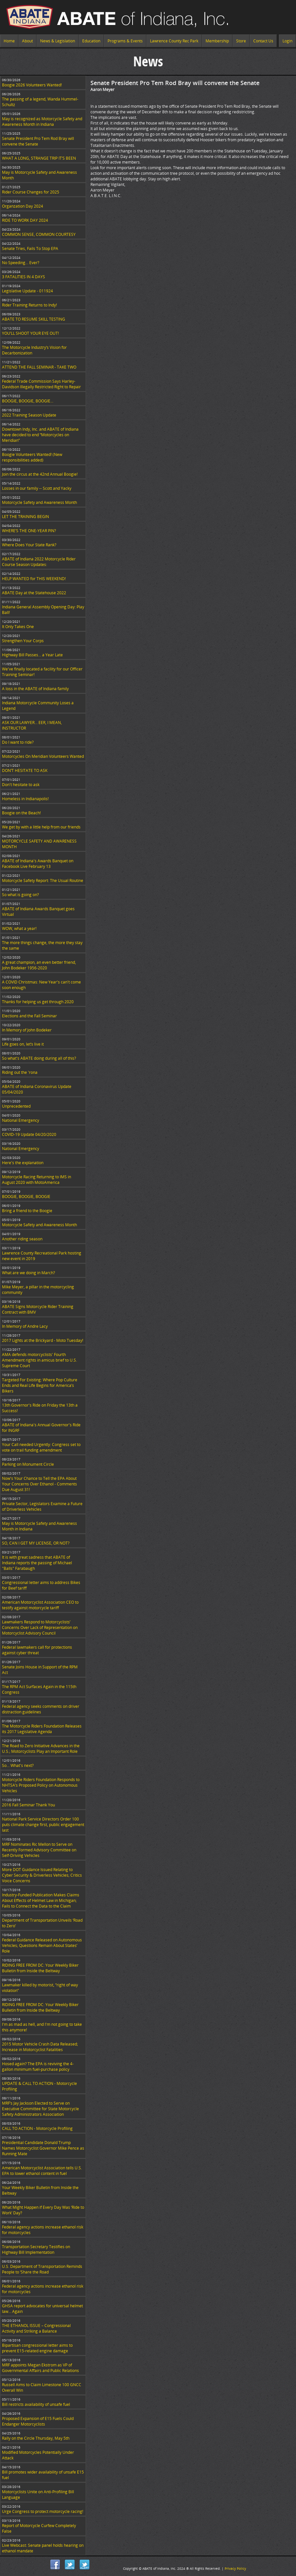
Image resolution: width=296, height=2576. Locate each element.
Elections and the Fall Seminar (29, 1016)
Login (287, 41)
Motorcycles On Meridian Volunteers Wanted (43, 756)
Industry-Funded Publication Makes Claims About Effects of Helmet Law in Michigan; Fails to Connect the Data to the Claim (40, 1900)
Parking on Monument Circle (28, 1464)
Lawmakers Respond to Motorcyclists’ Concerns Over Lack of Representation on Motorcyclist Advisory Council (40, 1627)
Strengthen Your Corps (23, 641)
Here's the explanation (22, 1162)
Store (241, 41)
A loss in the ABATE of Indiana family (35, 688)
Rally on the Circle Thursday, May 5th (35, 2438)
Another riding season (22, 1239)
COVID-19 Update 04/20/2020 (29, 1134)
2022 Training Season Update (29, 415)
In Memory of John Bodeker (27, 1030)
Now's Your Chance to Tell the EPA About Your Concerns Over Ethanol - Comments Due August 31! (39, 1484)
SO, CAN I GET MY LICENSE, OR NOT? (35, 1543)
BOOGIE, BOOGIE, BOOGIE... (27, 401)
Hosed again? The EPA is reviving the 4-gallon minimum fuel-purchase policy (38, 2066)
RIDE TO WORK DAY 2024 (25, 220)
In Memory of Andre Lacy (25, 1326)
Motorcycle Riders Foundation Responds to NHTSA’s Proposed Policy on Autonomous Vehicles (41, 1785)
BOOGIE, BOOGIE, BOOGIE (26, 1196)
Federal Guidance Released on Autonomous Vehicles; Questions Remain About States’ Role (42, 1945)
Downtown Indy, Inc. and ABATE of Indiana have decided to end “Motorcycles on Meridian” (40, 434)
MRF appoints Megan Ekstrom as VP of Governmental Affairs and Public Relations (40, 2367)
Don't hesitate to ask (20, 784)
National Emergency (20, 1120)
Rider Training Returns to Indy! (29, 305)
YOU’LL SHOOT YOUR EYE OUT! (30, 333)
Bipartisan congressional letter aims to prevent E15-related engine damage (37, 2348)
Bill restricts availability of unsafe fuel (36, 2404)
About (27, 41)
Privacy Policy (235, 2568)
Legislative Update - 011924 (27, 291)
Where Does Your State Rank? (29, 545)
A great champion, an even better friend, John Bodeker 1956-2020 (39, 965)
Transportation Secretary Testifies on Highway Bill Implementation (36, 2249)
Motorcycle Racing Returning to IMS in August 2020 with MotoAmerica (36, 1179)
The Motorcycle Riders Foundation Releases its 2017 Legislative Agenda (42, 1728)
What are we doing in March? (28, 1273)
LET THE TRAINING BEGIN (25, 516)
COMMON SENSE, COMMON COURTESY (39, 234)
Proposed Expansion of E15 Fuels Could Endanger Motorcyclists (38, 2421)
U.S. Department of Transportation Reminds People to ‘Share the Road (42, 2269)
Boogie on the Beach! (21, 813)
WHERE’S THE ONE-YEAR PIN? (29, 530)
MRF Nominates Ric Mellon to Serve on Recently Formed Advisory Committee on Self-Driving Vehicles (39, 1850)
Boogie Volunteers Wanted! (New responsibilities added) (32, 457)
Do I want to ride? (18, 742)
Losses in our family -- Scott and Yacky (36, 488)
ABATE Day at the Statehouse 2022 (34, 593)
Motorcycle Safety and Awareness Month (39, 502)
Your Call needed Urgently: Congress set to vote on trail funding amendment (41, 1447)
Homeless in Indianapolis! (25, 799)
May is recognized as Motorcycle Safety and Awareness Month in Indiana (42, 121)
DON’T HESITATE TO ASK (24, 770)
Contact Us (263, 41)
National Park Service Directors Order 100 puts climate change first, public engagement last (43, 1824)
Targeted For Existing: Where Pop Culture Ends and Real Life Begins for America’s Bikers (39, 1385)
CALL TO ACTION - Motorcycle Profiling (37, 2128)
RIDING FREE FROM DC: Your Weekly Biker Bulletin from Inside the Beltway (40, 1968)
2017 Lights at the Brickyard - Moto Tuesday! (42, 1340)
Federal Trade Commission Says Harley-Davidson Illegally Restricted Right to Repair (41, 384)
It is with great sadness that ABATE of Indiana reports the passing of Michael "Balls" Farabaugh (37, 1562)
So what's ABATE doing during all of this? (39, 1058)
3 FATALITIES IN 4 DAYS (23, 277)
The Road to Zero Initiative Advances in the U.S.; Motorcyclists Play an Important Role (41, 1748)
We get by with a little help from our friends (41, 827)
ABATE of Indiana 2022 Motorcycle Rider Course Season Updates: (39, 561)
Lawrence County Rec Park (174, 41)
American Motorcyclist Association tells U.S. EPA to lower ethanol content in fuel (42, 2170)
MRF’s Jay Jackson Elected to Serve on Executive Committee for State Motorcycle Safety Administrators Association (40, 2108)
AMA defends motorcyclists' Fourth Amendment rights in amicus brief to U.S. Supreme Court (39, 1360)
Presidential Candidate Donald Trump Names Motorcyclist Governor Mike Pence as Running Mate (43, 2148)
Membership (217, 41)
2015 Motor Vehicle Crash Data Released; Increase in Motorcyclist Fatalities (40, 2046)
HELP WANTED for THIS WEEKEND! (34, 578)
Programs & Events (125, 41)
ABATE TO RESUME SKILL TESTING (33, 319)
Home (9, 41)
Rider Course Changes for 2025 (30, 192)
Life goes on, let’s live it (23, 1044)
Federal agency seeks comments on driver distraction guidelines (40, 1709)
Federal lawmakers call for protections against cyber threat (37, 1650)
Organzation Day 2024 (22, 206)
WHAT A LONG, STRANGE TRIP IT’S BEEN (39, 158)
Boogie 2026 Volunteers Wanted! (32, 85)
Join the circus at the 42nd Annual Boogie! (40, 474)
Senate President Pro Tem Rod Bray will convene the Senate (38, 141)
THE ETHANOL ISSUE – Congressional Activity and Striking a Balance (36, 2328)
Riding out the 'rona (19, 1072)
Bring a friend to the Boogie (27, 1210)
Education (91, 41)
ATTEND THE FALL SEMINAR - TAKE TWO (39, 367)
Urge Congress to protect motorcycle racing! (42, 2511)
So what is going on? (20, 894)
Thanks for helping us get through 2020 (38, 1002)
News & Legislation (57, 41)
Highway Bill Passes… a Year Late (32, 655)
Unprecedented (16, 1106)
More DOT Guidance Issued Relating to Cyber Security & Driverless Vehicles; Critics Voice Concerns (42, 1875)
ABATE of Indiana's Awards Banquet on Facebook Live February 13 (37, 863)
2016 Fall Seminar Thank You (28, 1805)
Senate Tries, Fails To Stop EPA (30, 248)
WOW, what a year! (19, 928)
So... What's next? (18, 1765)
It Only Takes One (18, 626)
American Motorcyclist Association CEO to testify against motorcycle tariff (40, 1605)
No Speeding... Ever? (20, 262)
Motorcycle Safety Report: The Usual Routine (42, 880)
